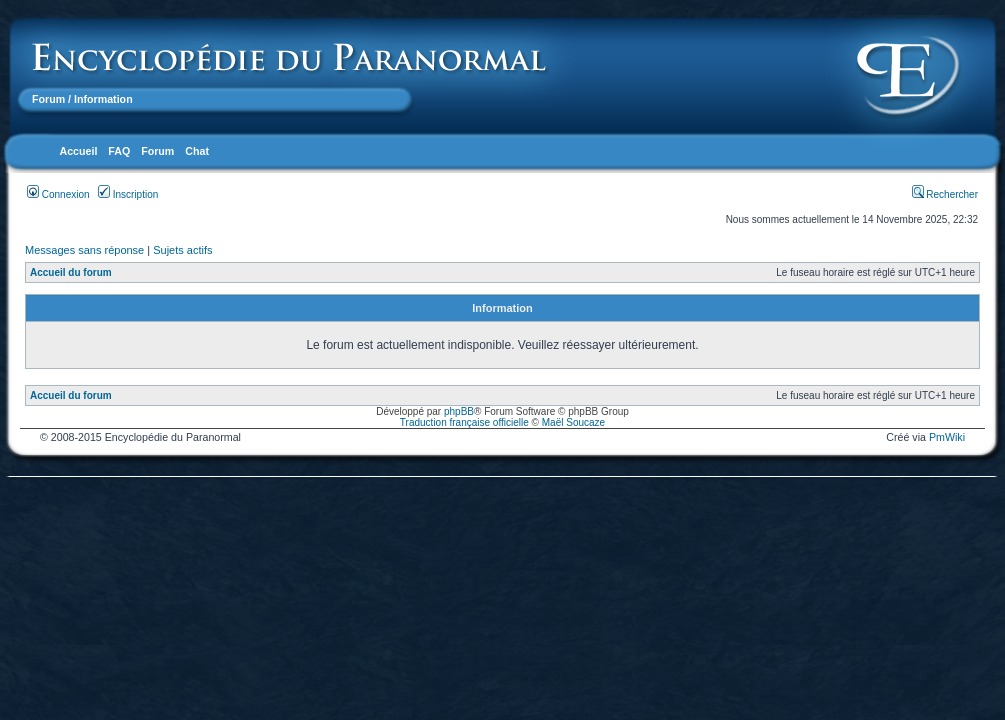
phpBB (459, 411)
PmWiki (947, 437)
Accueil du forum (71, 272)
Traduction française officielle (464, 422)
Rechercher (945, 194)
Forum (48, 99)
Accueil (78, 151)
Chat (197, 151)
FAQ (119, 151)
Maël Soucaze (573, 422)
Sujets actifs (182, 250)
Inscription (128, 194)
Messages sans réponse (84, 250)
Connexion (58, 194)
